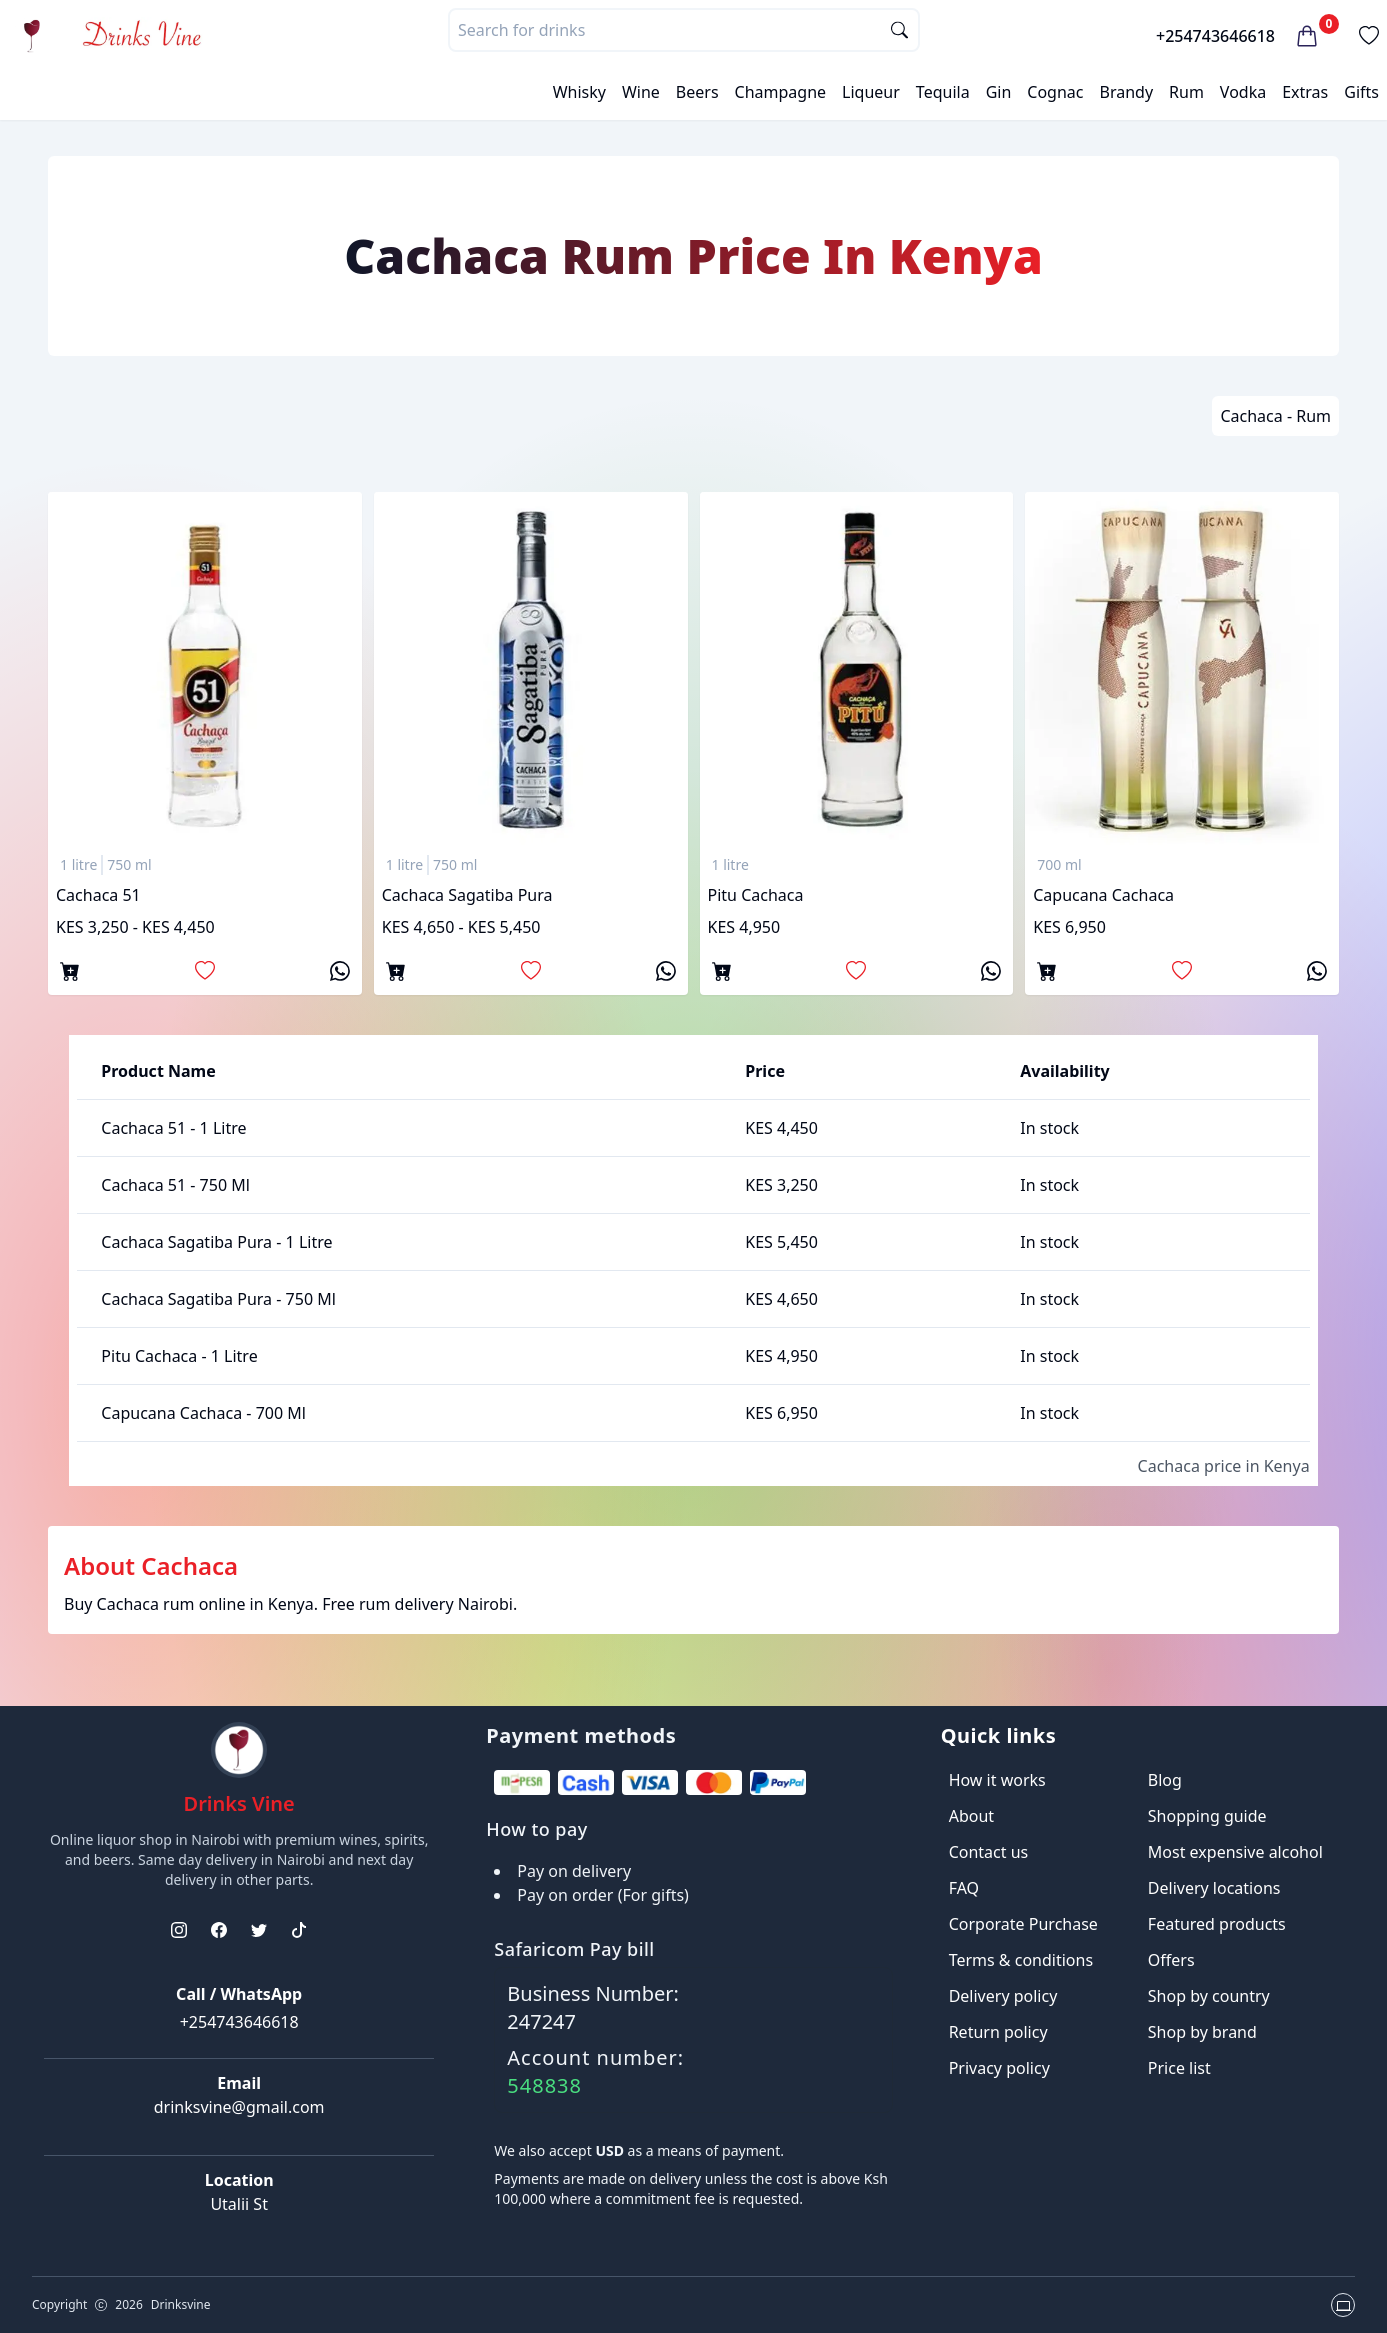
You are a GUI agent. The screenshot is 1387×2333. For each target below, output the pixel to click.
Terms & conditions (1021, 1960)
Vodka (1243, 92)
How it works (997, 1780)
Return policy (998, 2032)
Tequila (943, 92)
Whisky (579, 92)
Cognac (1055, 92)
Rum (1186, 92)
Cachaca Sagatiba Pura (467, 895)
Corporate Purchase (1023, 1924)
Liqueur (871, 92)
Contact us (989, 1852)
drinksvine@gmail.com (239, 2107)
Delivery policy (1003, 1996)
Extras (1305, 92)
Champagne (781, 92)
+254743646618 (1215, 36)
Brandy (1126, 92)
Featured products (1217, 1924)
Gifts (1361, 92)
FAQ (964, 1888)
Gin (999, 92)
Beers (697, 92)
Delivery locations (1214, 1888)
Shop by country (1209, 1996)
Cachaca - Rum (1275, 416)
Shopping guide (1207, 1816)
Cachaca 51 (98, 895)
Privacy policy (999, 2068)
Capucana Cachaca (1103, 895)
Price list (1179, 2068)
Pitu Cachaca (756, 895)
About (971, 1816)
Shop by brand (1202, 2032)
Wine (641, 92)
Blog (1165, 1780)
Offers (1171, 1960)
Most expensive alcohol (1235, 1852)
